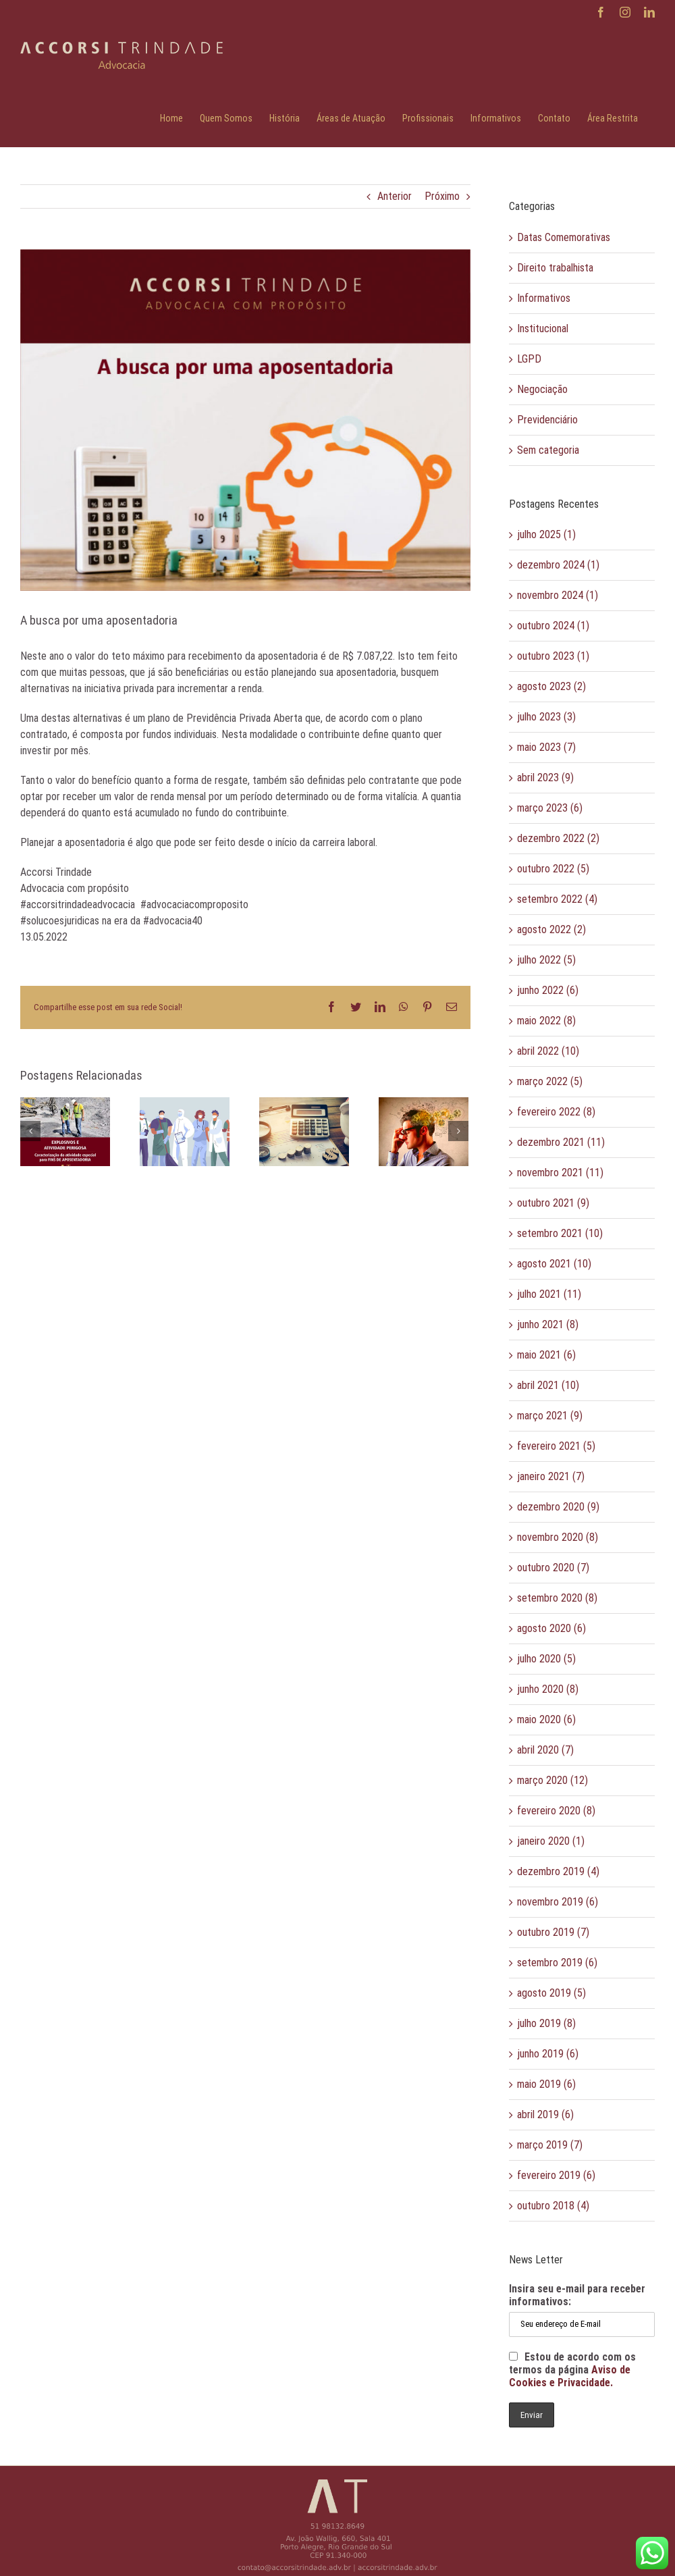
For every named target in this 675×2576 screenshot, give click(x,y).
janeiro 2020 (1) (551, 1841)
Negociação (542, 389)
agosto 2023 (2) (551, 686)
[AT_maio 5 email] (245, 420)
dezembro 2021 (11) (561, 1142)
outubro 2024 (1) (553, 625)
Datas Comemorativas (563, 237)
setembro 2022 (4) (557, 899)
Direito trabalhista (555, 267)
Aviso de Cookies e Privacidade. (569, 2376)
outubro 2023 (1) (553, 656)
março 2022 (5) (550, 1081)
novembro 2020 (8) (557, 1537)
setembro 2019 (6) (557, 1962)
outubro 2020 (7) (553, 1567)
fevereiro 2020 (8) (556, 1810)
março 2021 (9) (550, 1415)
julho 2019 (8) (546, 2023)
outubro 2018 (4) (553, 2205)
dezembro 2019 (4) (558, 1871)
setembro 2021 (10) (560, 1233)
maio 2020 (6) (546, 1719)
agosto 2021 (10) (554, 1263)
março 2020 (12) (552, 1780)
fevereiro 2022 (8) (556, 1111)
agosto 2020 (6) (551, 1628)
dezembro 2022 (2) (558, 838)
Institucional (542, 328)
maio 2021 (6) (546, 1354)
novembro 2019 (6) (557, 1901)
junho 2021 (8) (547, 1324)
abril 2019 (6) (545, 2114)
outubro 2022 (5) (553, 868)
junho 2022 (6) (547, 990)
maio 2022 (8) (546, 1020)
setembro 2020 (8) (557, 1598)
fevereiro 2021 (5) (556, 1446)
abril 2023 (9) (545, 777)
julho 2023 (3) (546, 716)
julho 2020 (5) (546, 1658)
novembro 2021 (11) (560, 1172)
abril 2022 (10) (548, 1051)
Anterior (394, 196)
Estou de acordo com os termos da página (572, 2369)
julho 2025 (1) (546, 534)
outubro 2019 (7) (553, 1932)
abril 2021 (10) (548, 1385)
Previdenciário (547, 419)
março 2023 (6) (550, 807)
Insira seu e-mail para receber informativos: (577, 2295)
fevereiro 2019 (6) (556, 2175)
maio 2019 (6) (546, 2084)
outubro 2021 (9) (553, 1203)
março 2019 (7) (550, 2144)
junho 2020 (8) (547, 1689)
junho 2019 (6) (547, 2053)
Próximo (442, 196)
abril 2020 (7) (545, 1749)
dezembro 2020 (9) (558, 1506)
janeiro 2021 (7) (551, 1476)
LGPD (529, 358)
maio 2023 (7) (546, 747)
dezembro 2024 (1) (558, 564)
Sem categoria (548, 450)
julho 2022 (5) (546, 959)
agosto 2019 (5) (551, 1993)
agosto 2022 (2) (551, 929)
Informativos (543, 298)
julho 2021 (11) (549, 1294)
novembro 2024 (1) (557, 595)
